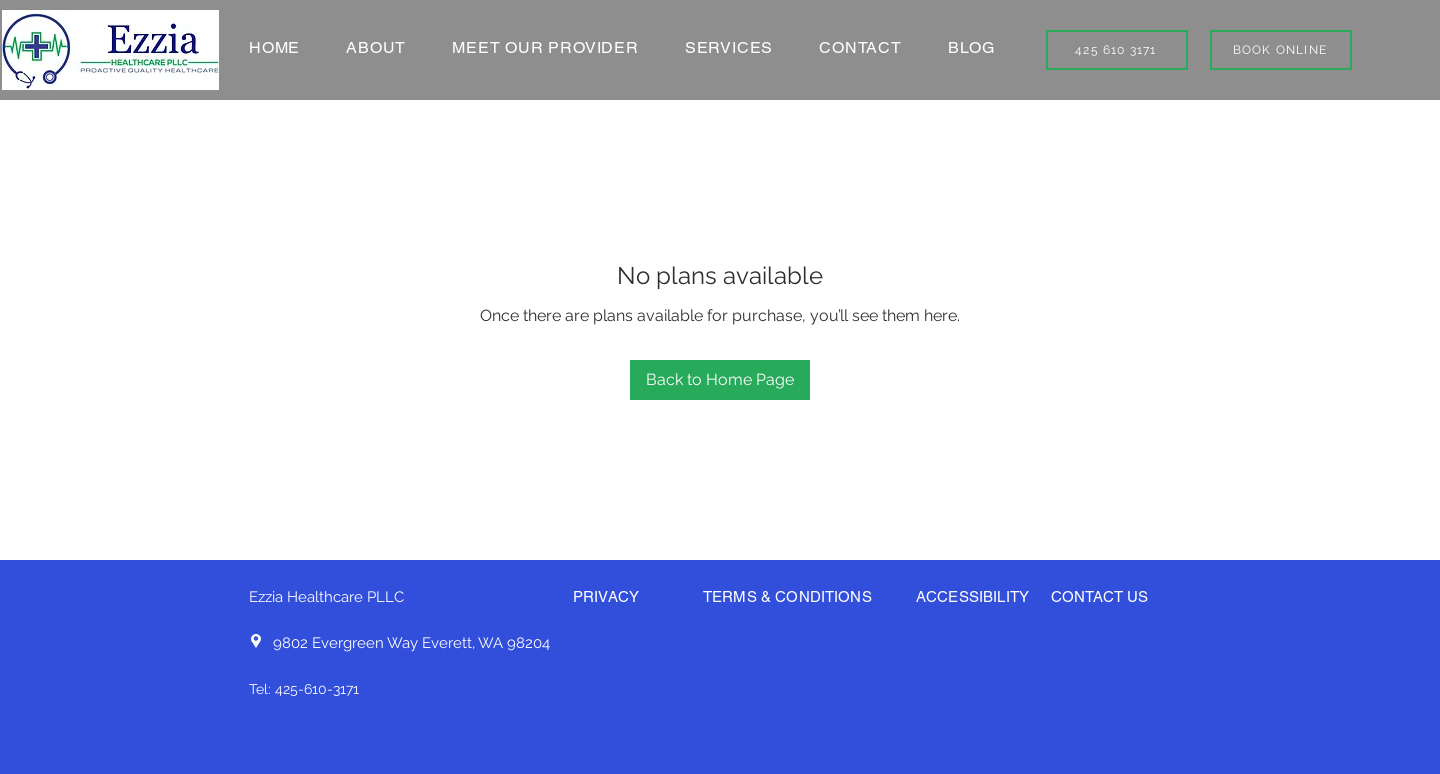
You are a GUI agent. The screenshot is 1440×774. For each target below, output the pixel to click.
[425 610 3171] (1117, 50)
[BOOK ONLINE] (1281, 50)
